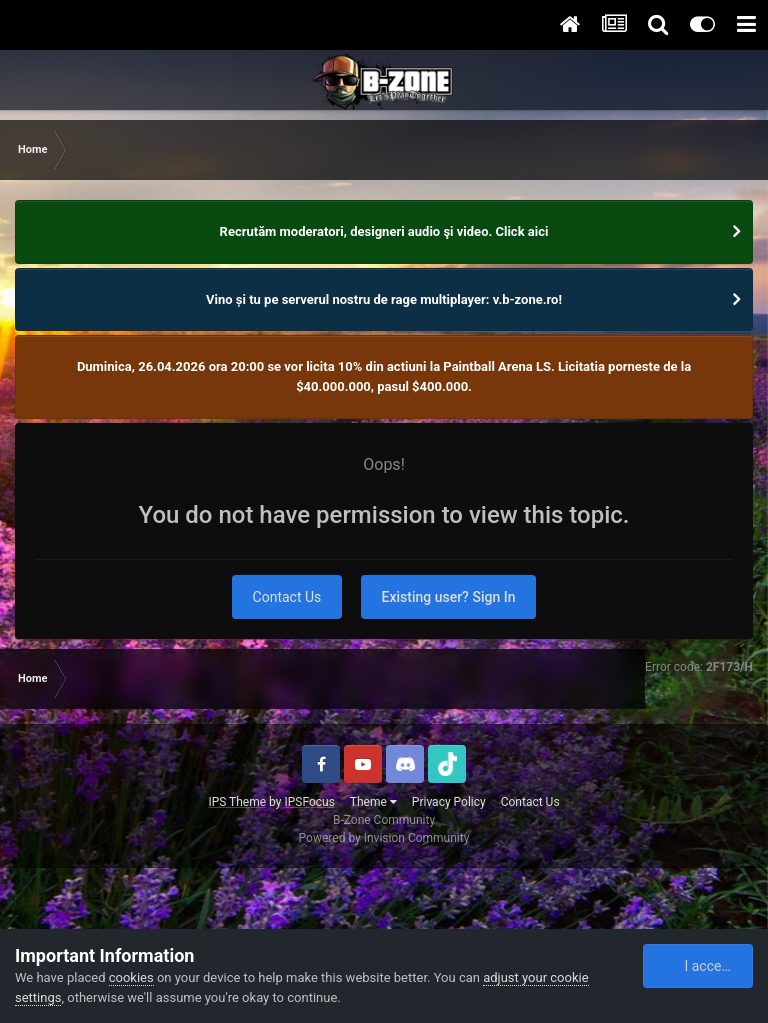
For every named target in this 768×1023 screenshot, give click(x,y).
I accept (699, 966)
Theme (373, 802)
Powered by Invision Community (384, 838)
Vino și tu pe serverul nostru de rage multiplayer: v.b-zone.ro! (384, 299)
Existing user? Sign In (449, 597)
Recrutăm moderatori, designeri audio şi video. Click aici (384, 231)
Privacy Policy (449, 802)
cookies (131, 977)
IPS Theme (237, 802)
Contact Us (287, 597)
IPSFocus (309, 802)
